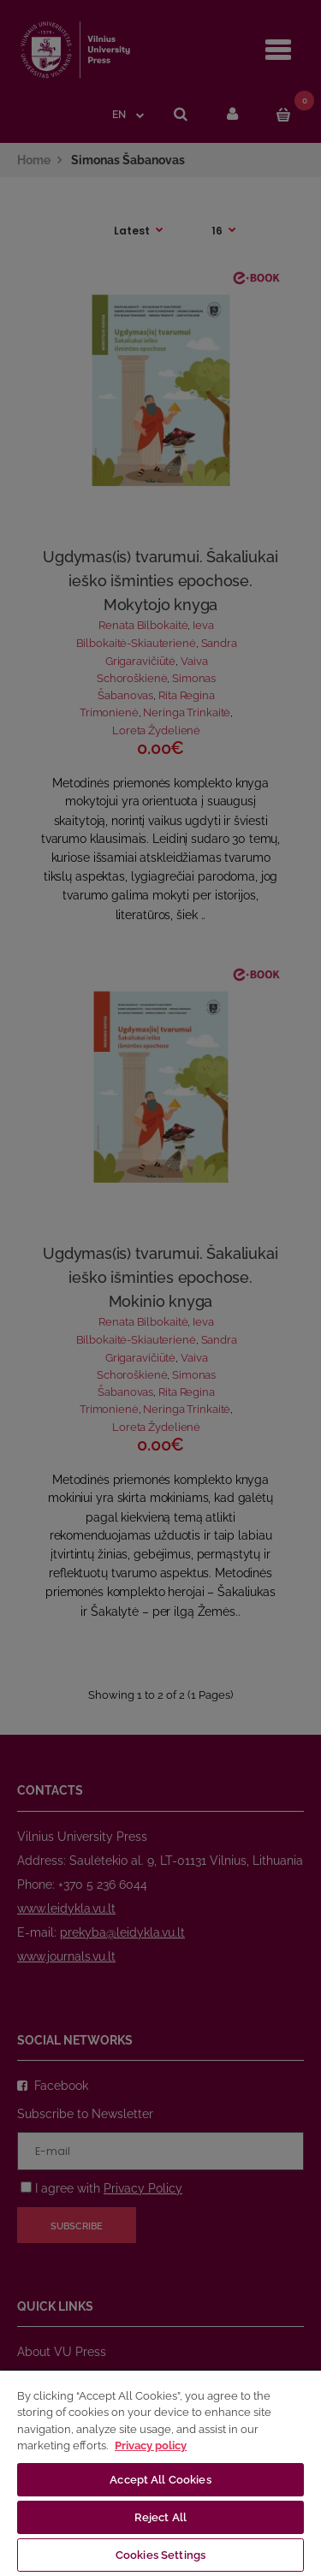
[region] (160, 2472)
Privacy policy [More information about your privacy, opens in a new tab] (151, 2445)
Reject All (160, 2517)
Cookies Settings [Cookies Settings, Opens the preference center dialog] (160, 2555)
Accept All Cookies (160, 2479)
